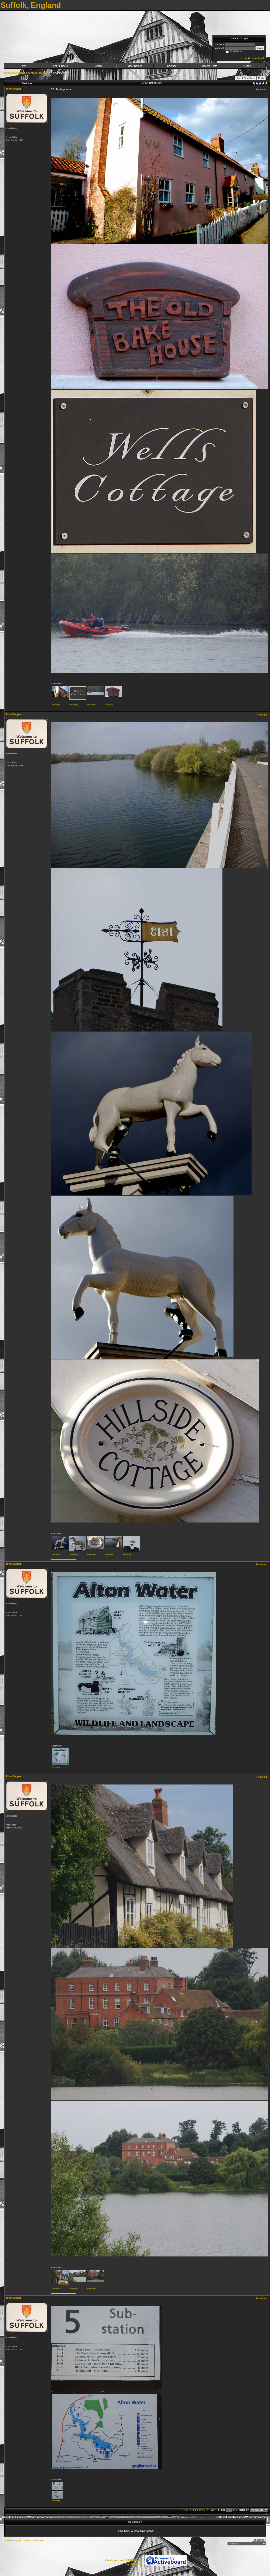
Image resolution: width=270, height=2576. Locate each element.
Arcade (247, 66)
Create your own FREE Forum (123, 2560)
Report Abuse (133, 2564)
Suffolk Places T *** (39, 73)
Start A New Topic (245, 78)
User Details (135, 66)
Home (23, 66)
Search (98, 66)
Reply (261, 78)
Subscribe (259, 2539)
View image (56, 705)
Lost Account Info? (252, 58)
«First (184, 2509)
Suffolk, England (14, 73)
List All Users (60, 66)
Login (260, 48)
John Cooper (13, 88)
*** (265, 2513)
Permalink (261, 89)
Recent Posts (209, 66)
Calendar (172, 66)
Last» (214, 2509)
